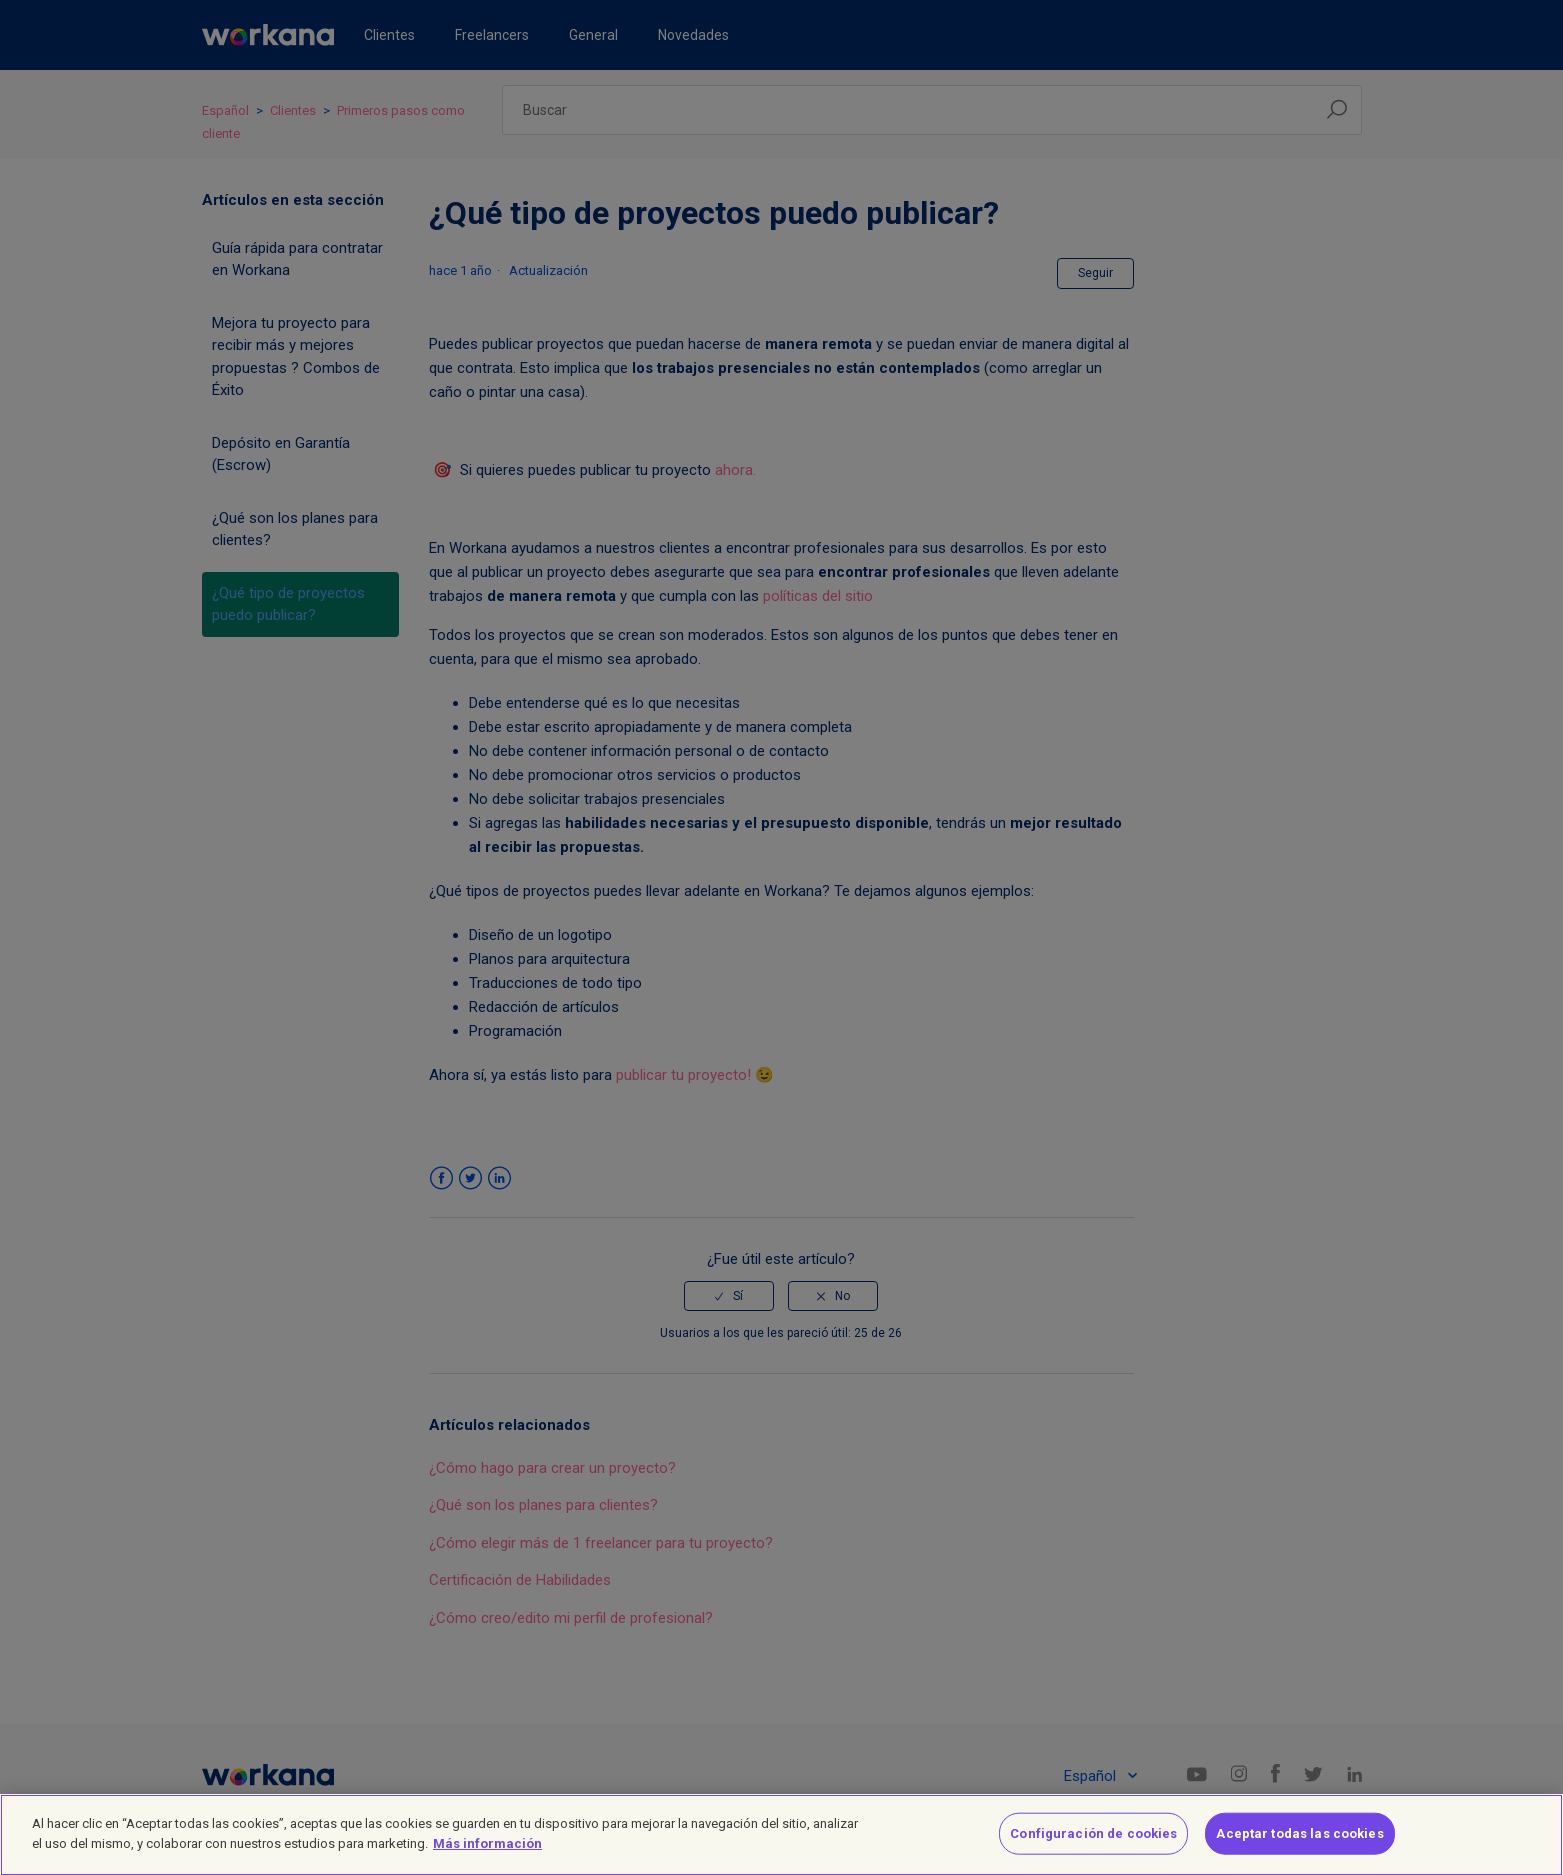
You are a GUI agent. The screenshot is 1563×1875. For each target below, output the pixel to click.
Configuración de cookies (1093, 1843)
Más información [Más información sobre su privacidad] (487, 1853)
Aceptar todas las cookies (1299, 1843)
